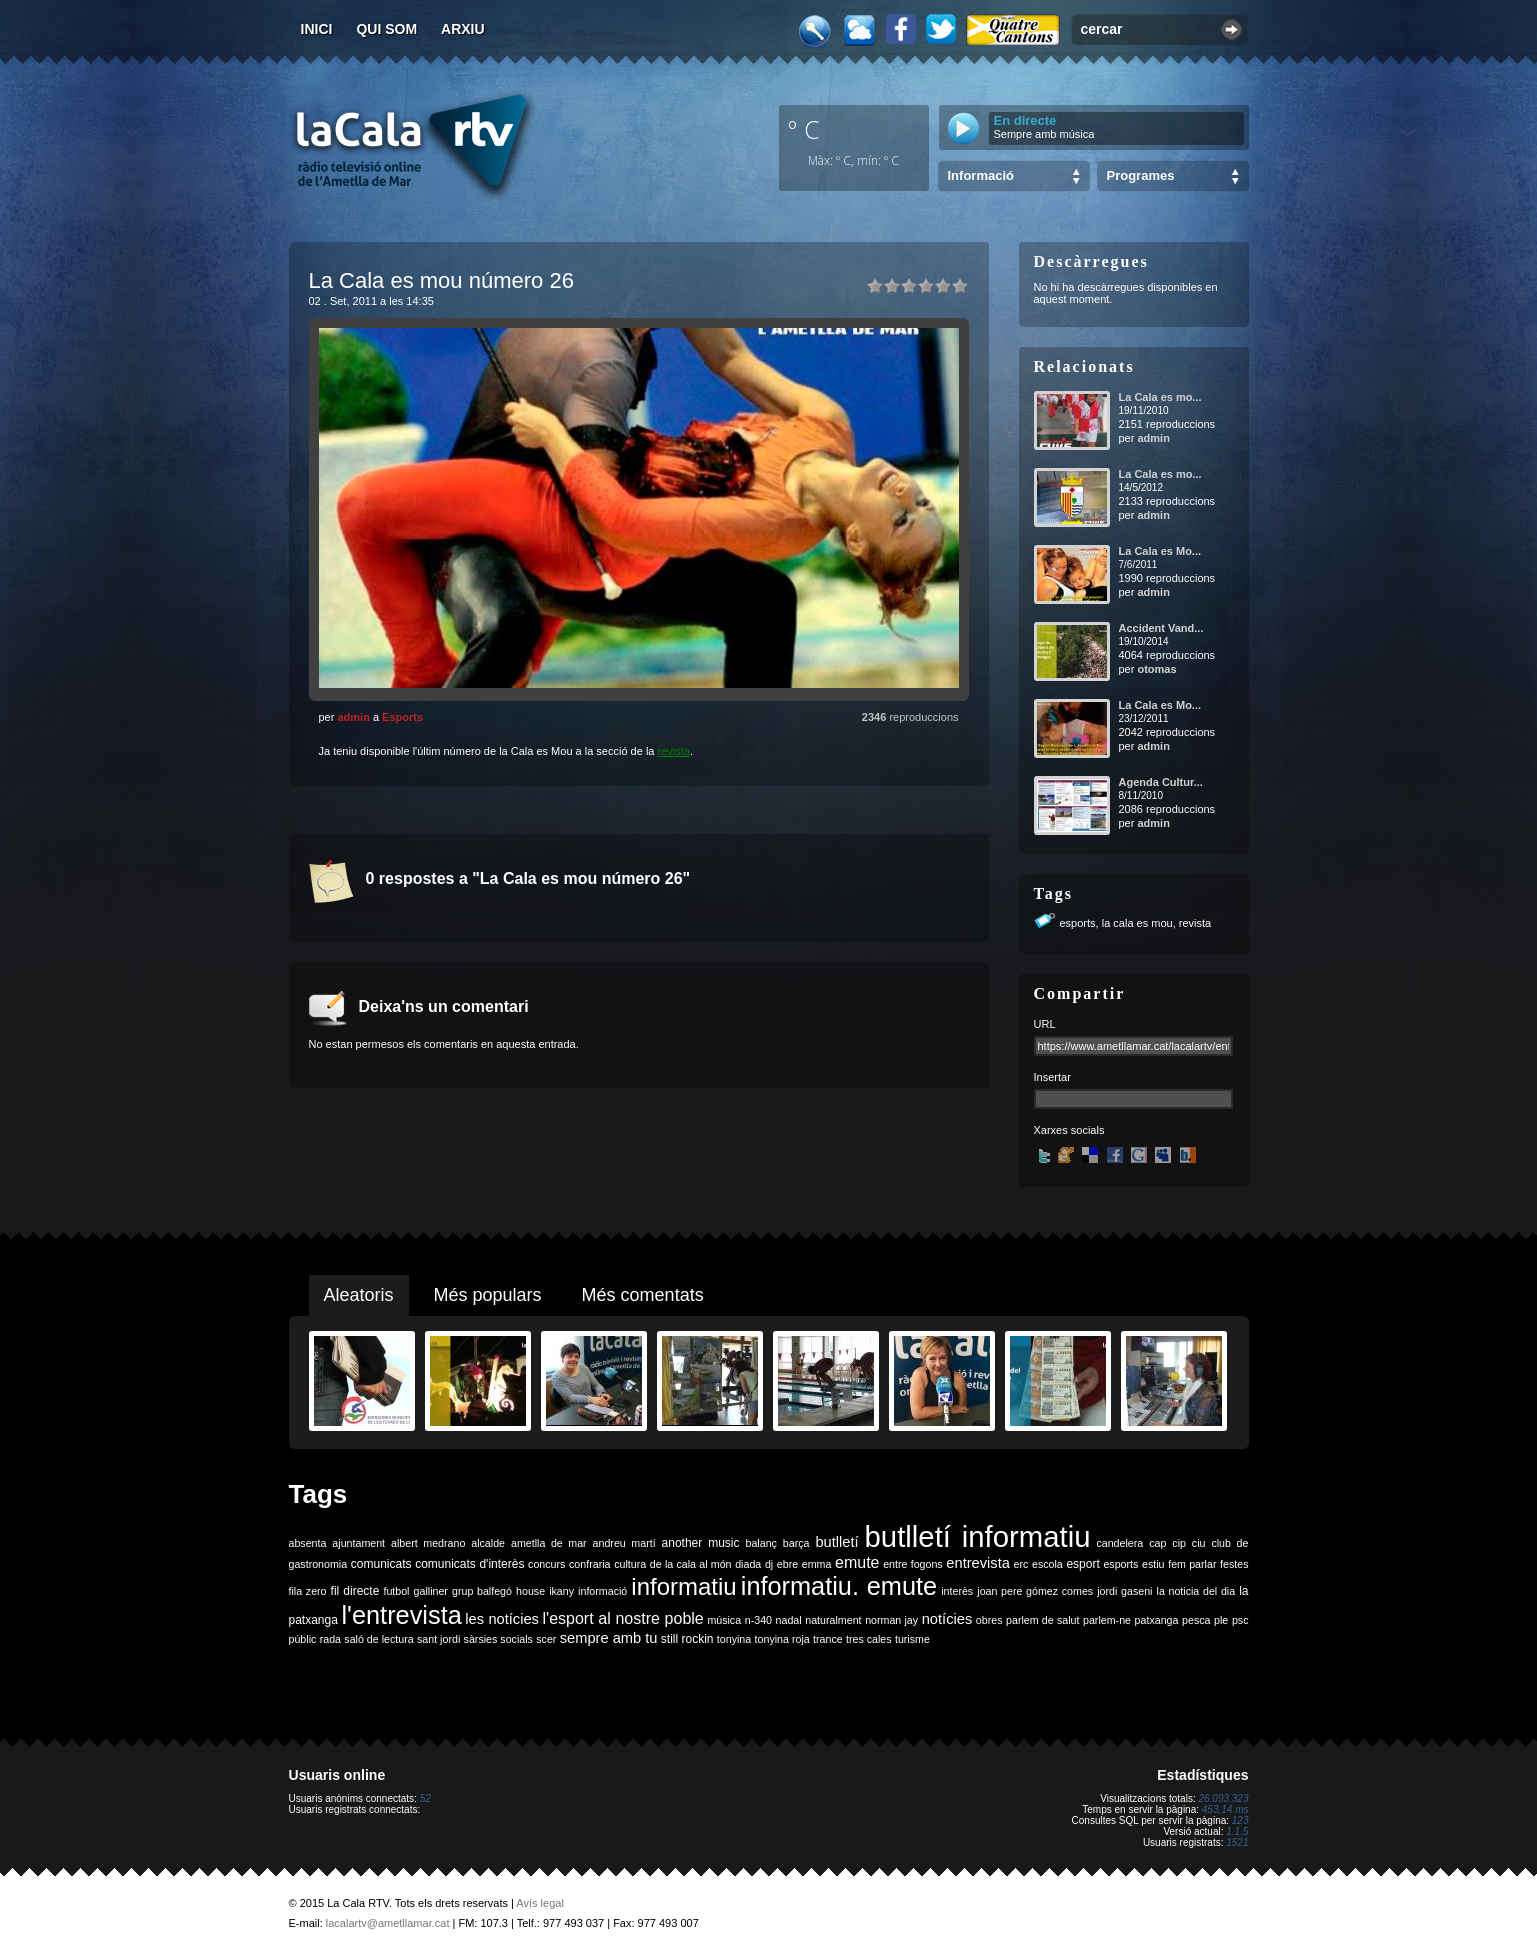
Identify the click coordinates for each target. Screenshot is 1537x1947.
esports (1078, 923)
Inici (317, 29)
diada (748, 1564)
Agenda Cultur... (1161, 782)
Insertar (1052, 1077)
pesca (1196, 1620)
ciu (1199, 1543)
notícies (947, 1619)
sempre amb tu (609, 1638)
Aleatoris (359, 1295)
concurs (546, 1564)
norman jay (891, 1620)
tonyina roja (782, 1639)
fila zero (308, 1591)
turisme (912, 1639)
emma (817, 1564)
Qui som (386, 29)
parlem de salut (1042, 1620)
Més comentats (643, 1295)
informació (602, 1591)
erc (1021, 1564)
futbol (396, 1591)
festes (1234, 1564)
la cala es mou (1137, 923)
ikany (561, 1591)
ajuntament (358, 1543)
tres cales (869, 1639)
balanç (760, 1543)
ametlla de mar (549, 1543)
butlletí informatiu (978, 1536)
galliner (431, 1591)
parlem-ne (1107, 1620)
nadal (789, 1620)
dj (769, 1564)
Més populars (488, 1295)
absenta (308, 1543)
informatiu (683, 1586)
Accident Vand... (1161, 628)
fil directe (355, 1591)
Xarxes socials (1069, 1130)
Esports (402, 717)
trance (828, 1639)
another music (701, 1543)
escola (1047, 1564)
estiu (1153, 1564)
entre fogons (913, 1564)
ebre (787, 1564)
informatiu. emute (839, 1586)
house (530, 1591)
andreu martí (624, 1543)
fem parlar (1192, 1564)
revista (674, 751)
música (724, 1620)
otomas (1156, 669)
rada (330, 1639)
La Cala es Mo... (1160, 551)
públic (303, 1639)
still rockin (687, 1639)
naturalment (833, 1620)
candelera (1119, 1543)
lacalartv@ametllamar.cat (388, 1923)
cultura (630, 1564)
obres (989, 1620)
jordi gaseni (1124, 1591)
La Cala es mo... (1160, 397)
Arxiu (463, 29)
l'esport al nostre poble (623, 1618)
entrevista (978, 1563)
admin (353, 717)
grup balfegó (482, 1591)
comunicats (381, 1564)
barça (796, 1543)
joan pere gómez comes (1035, 1591)
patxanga (1157, 1620)
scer (546, 1639)
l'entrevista (401, 1615)
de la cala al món (691, 1564)
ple (1221, 1620)
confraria (589, 1564)
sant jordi (438, 1639)
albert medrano (428, 1543)
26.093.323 (1223, 1798)
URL (1045, 1024)
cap (1157, 1543)
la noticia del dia (1196, 1591)
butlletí (836, 1542)
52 (425, 1798)
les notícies (502, 1619)
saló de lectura (378, 1639)
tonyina (734, 1639)
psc (1240, 1620)
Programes (1141, 175)
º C (804, 129)
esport (1082, 1564)
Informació (981, 175)
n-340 (758, 1620)
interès (957, 1591)
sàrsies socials (498, 1639)
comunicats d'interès (469, 1564)
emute (857, 1562)
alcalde (488, 1543)
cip (1179, 1543)
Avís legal (540, 1903)
